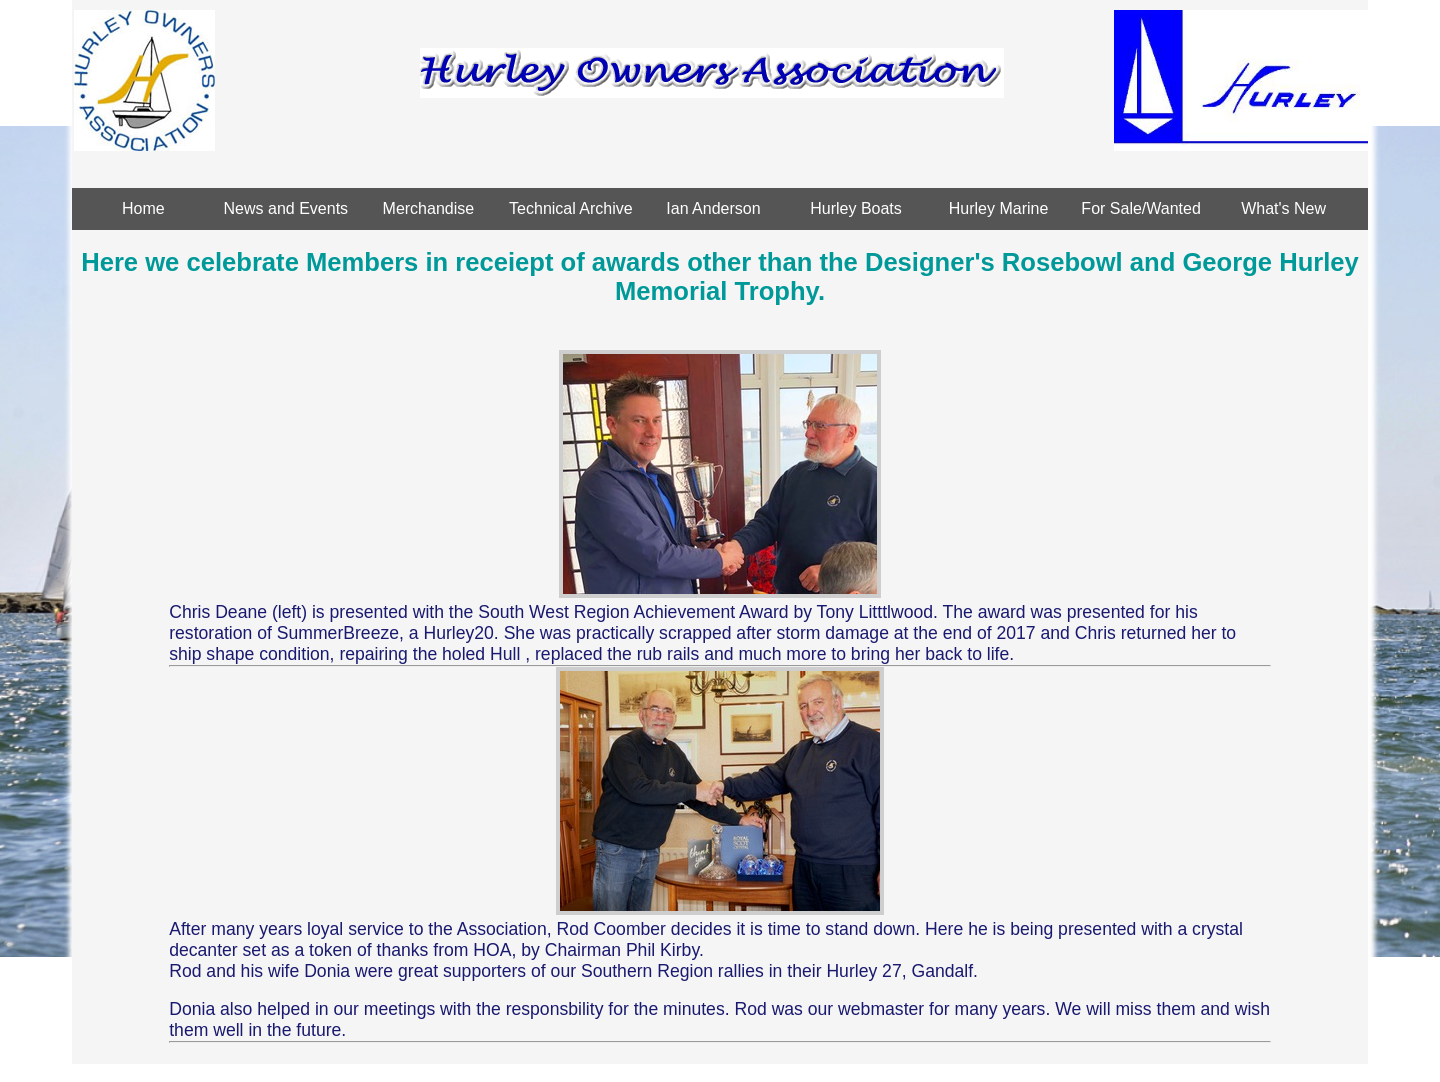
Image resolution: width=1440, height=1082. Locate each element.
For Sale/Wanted (1140, 208)
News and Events (286, 208)
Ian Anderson (713, 208)
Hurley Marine (999, 208)
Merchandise (429, 208)
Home (143, 208)
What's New (1283, 208)
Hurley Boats (856, 208)
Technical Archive (571, 208)
